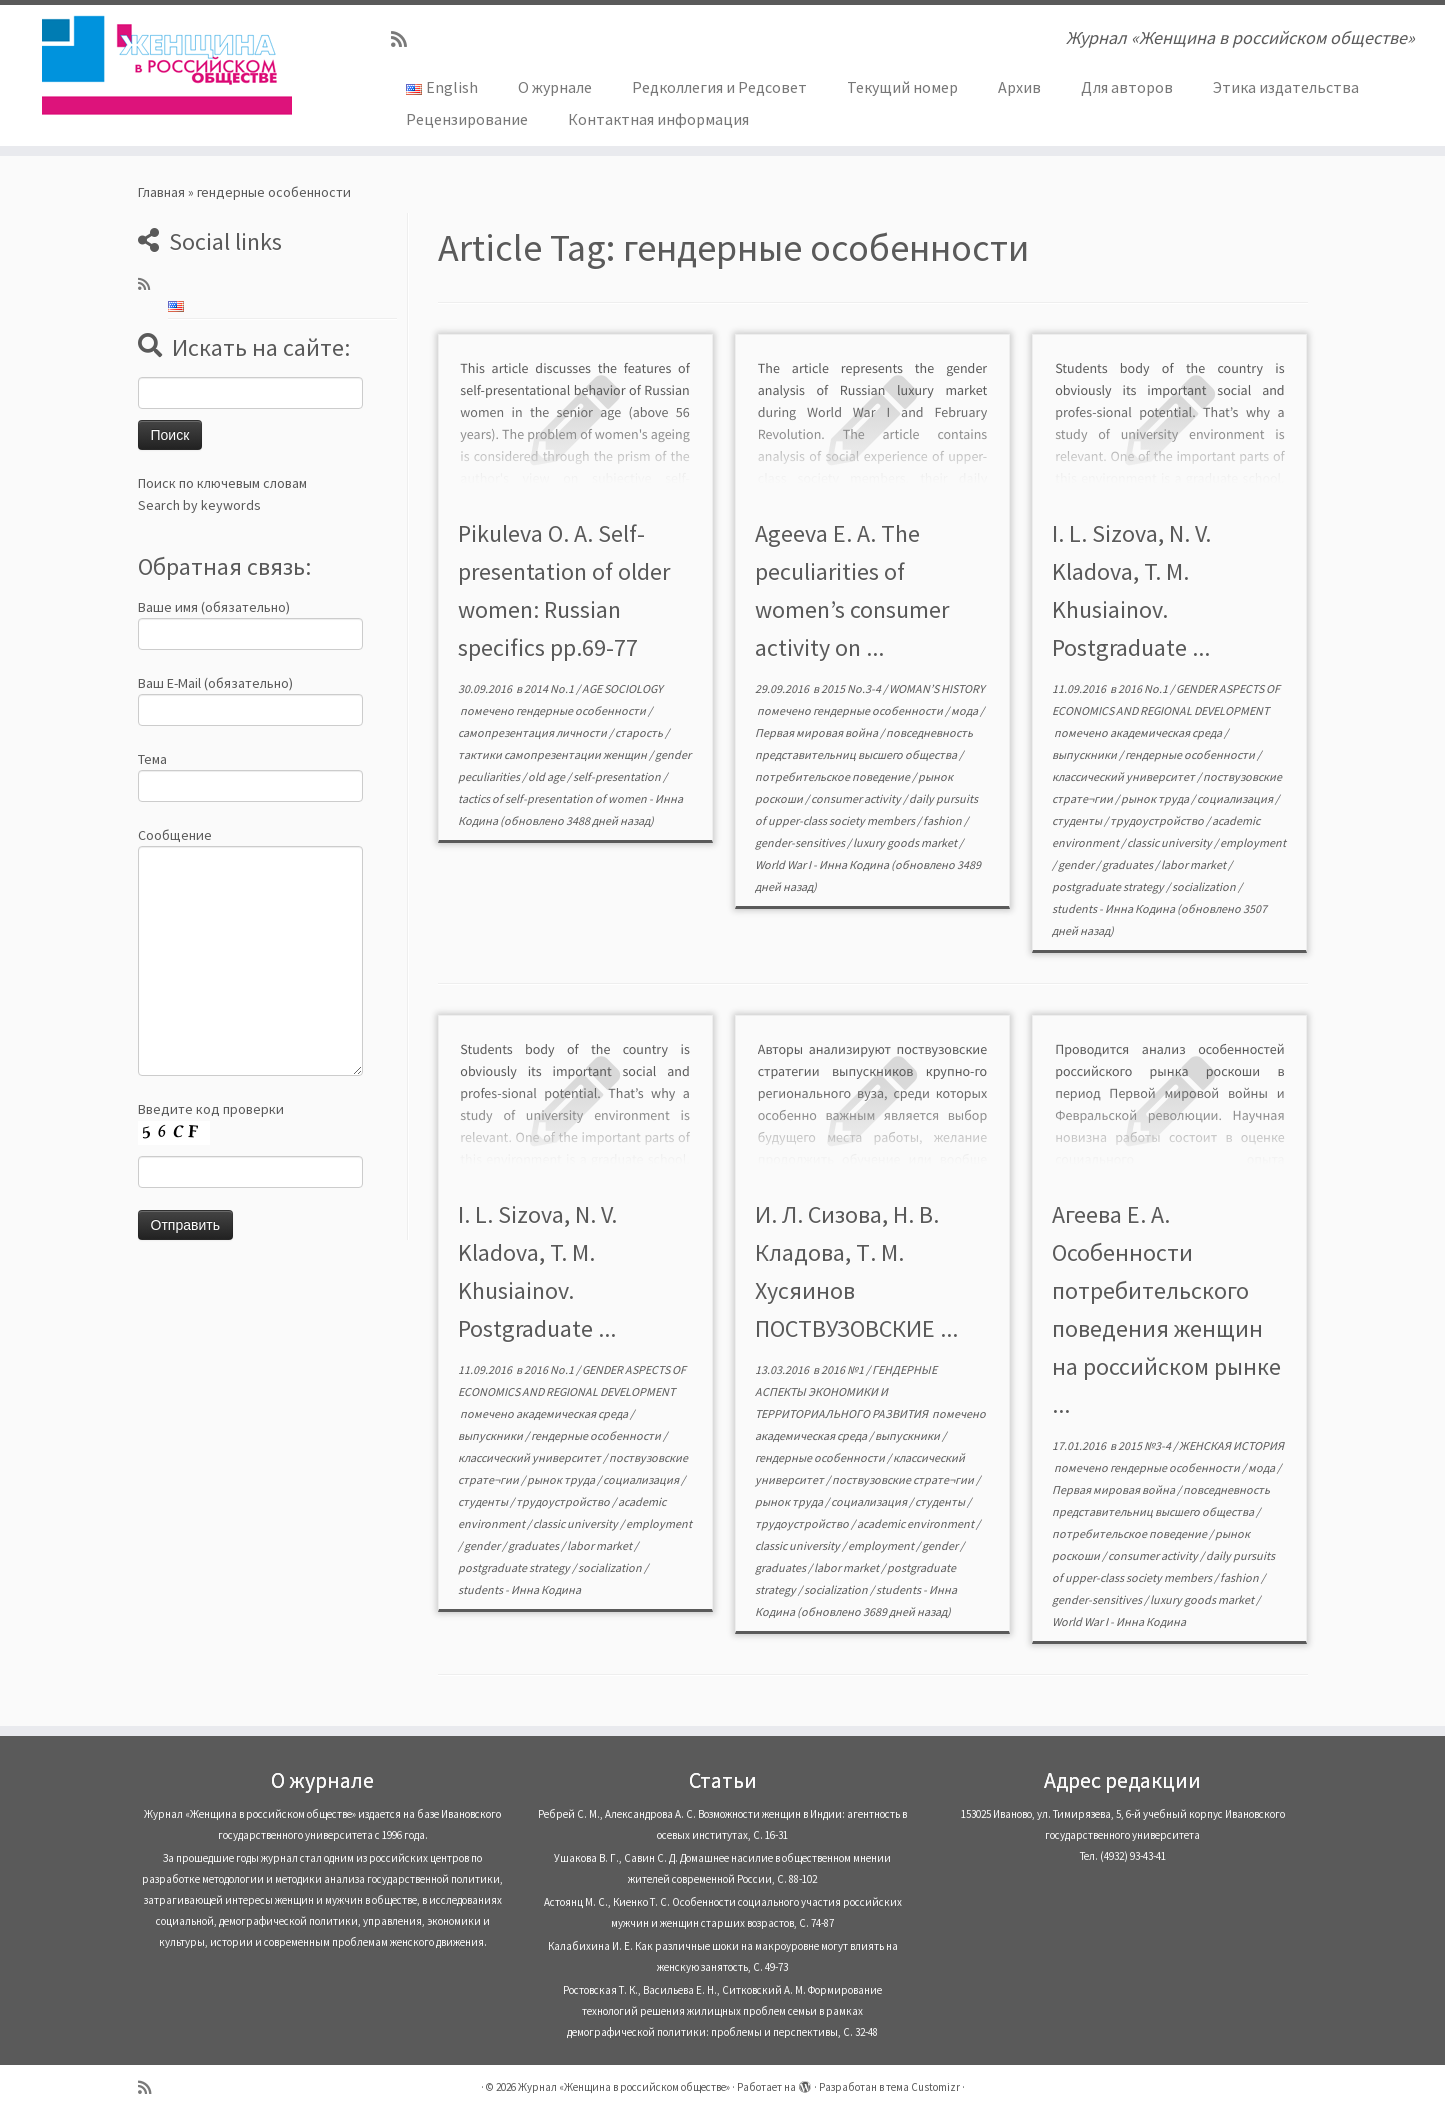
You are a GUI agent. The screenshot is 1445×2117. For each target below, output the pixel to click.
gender (1077, 864)
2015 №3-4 (1145, 1445)
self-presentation (618, 776)
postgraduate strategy (1109, 886)
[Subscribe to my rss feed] (405, 39)
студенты (1078, 820)
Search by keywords (199, 505)
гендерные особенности (582, 710)
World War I (784, 864)
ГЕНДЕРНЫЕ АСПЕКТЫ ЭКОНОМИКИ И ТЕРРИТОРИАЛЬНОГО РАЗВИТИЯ (846, 1391)
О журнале (555, 87)
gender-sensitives (801, 842)
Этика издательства (1286, 87)
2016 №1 (843, 1369)
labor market (1194, 864)
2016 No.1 (1144, 688)
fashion (943, 820)
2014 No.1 (550, 688)
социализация (1236, 798)
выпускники (1085, 754)
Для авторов (1127, 87)
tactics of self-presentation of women (553, 798)
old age (547, 776)
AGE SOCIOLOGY (622, 688)
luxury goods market (906, 842)
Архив (1019, 87)
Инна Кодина (854, 864)
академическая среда (1167, 732)
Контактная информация (658, 119)
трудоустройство (1158, 820)
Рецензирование (467, 119)
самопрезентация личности (533, 732)
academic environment (916, 1523)
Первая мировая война (817, 732)
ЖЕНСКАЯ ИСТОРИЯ (1231, 1445)
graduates (1128, 864)
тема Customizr (923, 2087)
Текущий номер (902, 87)
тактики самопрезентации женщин (553, 754)
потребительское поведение (833, 776)
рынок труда (1156, 798)
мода (965, 710)
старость (640, 732)
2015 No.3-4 (852, 688)
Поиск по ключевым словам (222, 483)
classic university (1170, 842)
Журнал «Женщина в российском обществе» (624, 2087)
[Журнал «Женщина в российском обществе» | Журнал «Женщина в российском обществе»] (166, 65)
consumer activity (857, 798)
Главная (161, 192)
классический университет (1124, 776)
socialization (1205, 886)
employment (1253, 842)
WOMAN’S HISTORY (937, 688)
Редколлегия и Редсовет (719, 87)
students (1075, 908)
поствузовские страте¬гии (904, 1479)
